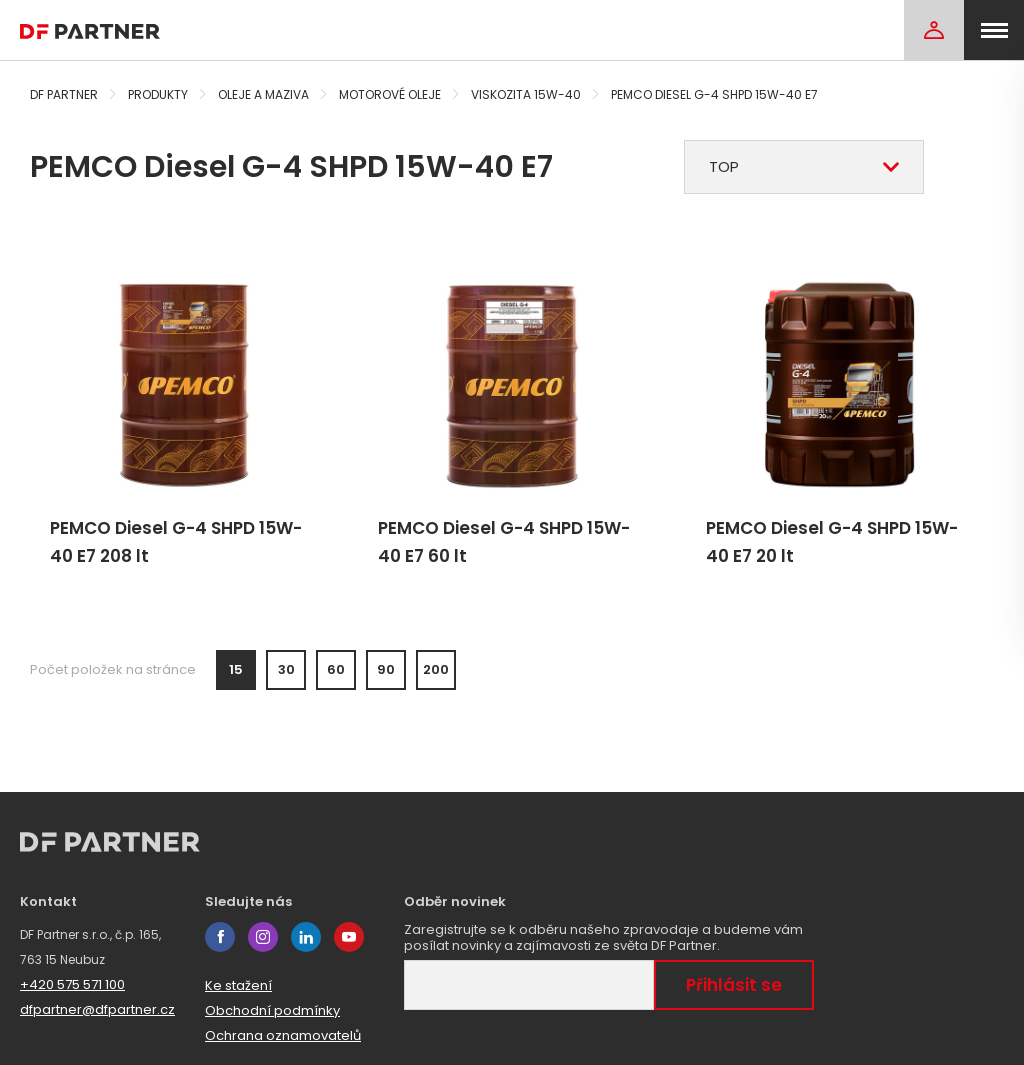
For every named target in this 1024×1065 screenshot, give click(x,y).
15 (236, 669)
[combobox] (804, 167)
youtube (349, 937)
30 (286, 669)
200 (436, 669)
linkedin (306, 937)
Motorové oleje (390, 94)
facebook (220, 937)
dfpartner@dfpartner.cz (97, 1009)
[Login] (934, 30)
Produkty (158, 94)
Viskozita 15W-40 (526, 94)
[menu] (994, 30)
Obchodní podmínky (272, 1010)
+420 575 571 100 (72, 984)
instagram (263, 937)
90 (386, 669)
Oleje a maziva (263, 94)
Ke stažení (238, 985)
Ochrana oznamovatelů (283, 1035)
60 (336, 669)
